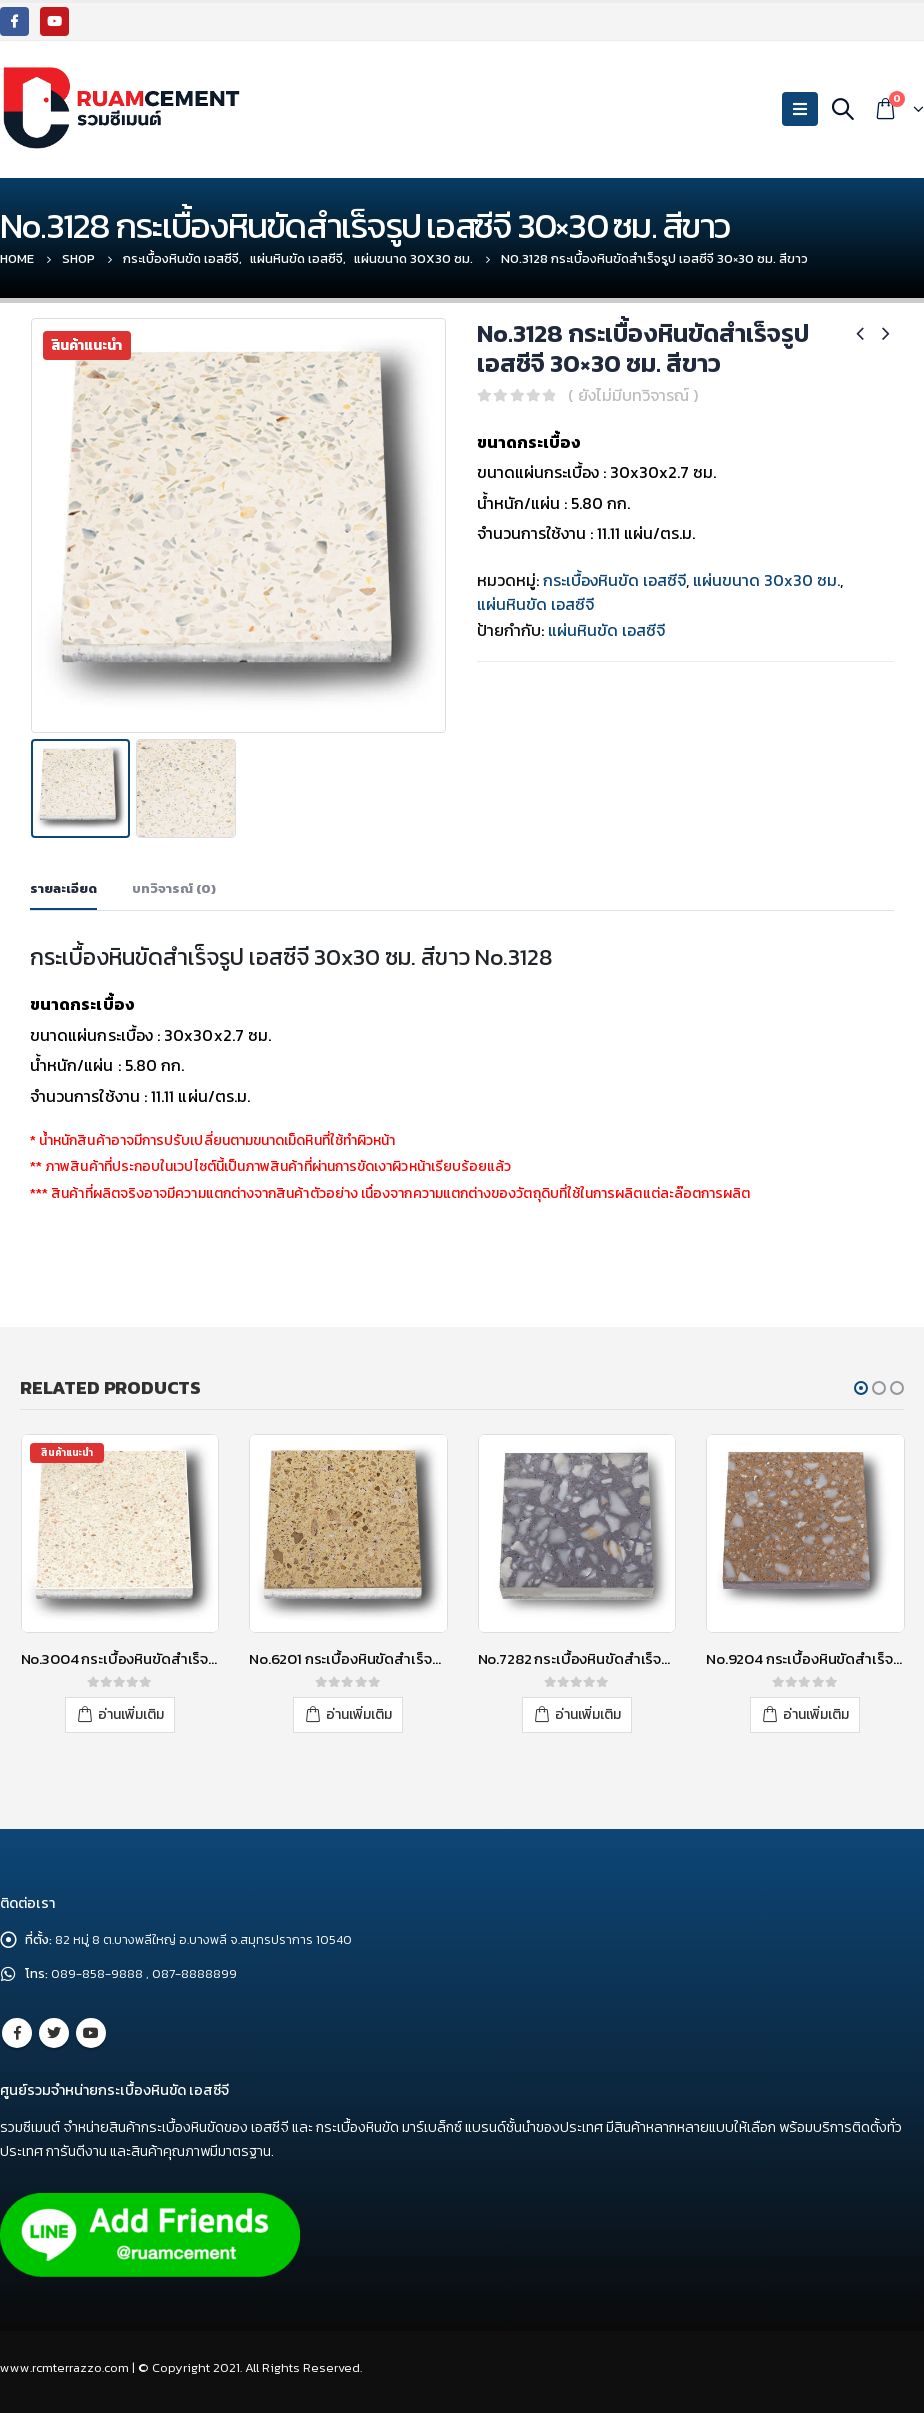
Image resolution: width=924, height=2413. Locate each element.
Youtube (91, 2033)
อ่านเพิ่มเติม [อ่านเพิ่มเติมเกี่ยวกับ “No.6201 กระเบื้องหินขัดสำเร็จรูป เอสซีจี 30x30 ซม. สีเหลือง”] (359, 1714)
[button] (861, 1388)
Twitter (54, 2033)
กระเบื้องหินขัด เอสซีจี (614, 580)
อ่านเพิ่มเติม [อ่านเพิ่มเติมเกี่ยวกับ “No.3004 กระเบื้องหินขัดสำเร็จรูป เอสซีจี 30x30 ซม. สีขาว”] (131, 1714)
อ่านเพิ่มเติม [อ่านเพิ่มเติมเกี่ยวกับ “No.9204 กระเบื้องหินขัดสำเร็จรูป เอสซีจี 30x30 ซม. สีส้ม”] (816, 1714)
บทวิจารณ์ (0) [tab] (174, 888)
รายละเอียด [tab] (63, 888)
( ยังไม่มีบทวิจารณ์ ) (633, 395)
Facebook (17, 2033)
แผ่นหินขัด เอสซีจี (535, 604)
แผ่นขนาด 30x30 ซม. (766, 580)
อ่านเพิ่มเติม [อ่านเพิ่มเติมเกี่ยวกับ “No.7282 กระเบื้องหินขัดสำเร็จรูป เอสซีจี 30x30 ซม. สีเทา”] (588, 1714)
